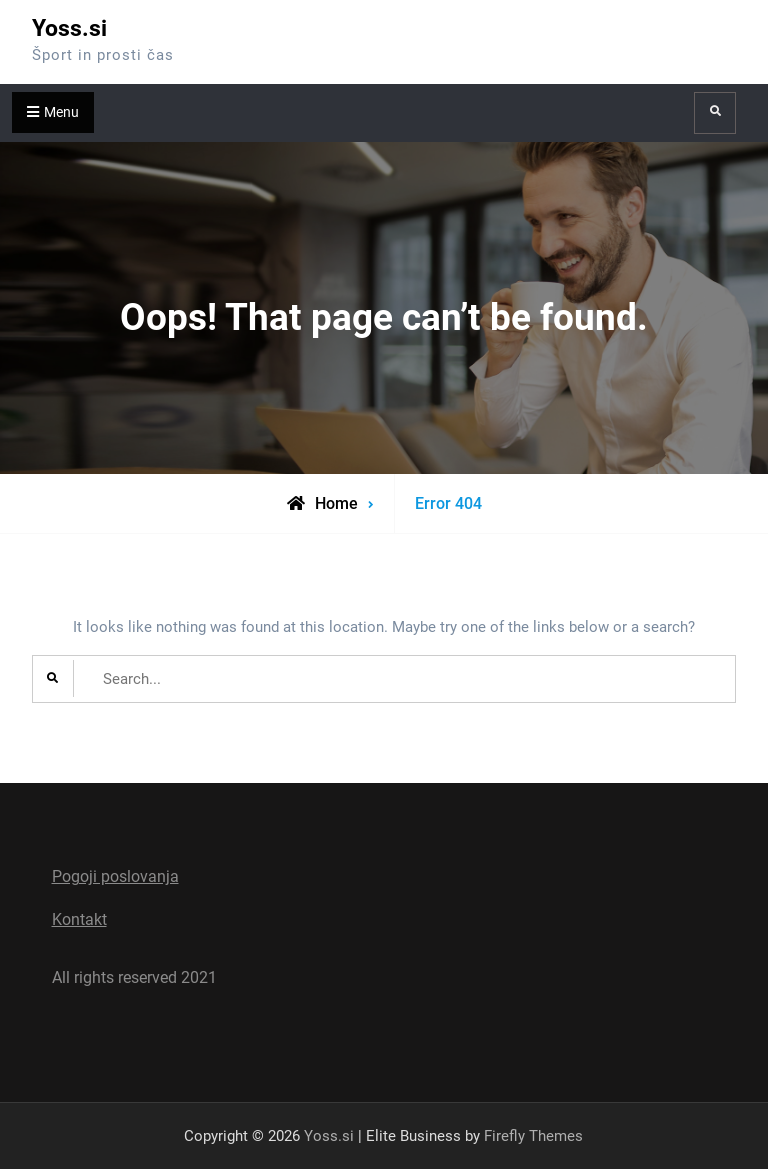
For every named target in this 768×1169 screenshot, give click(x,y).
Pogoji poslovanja (115, 876)
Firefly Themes (533, 1136)
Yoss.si (69, 28)
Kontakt (79, 919)
